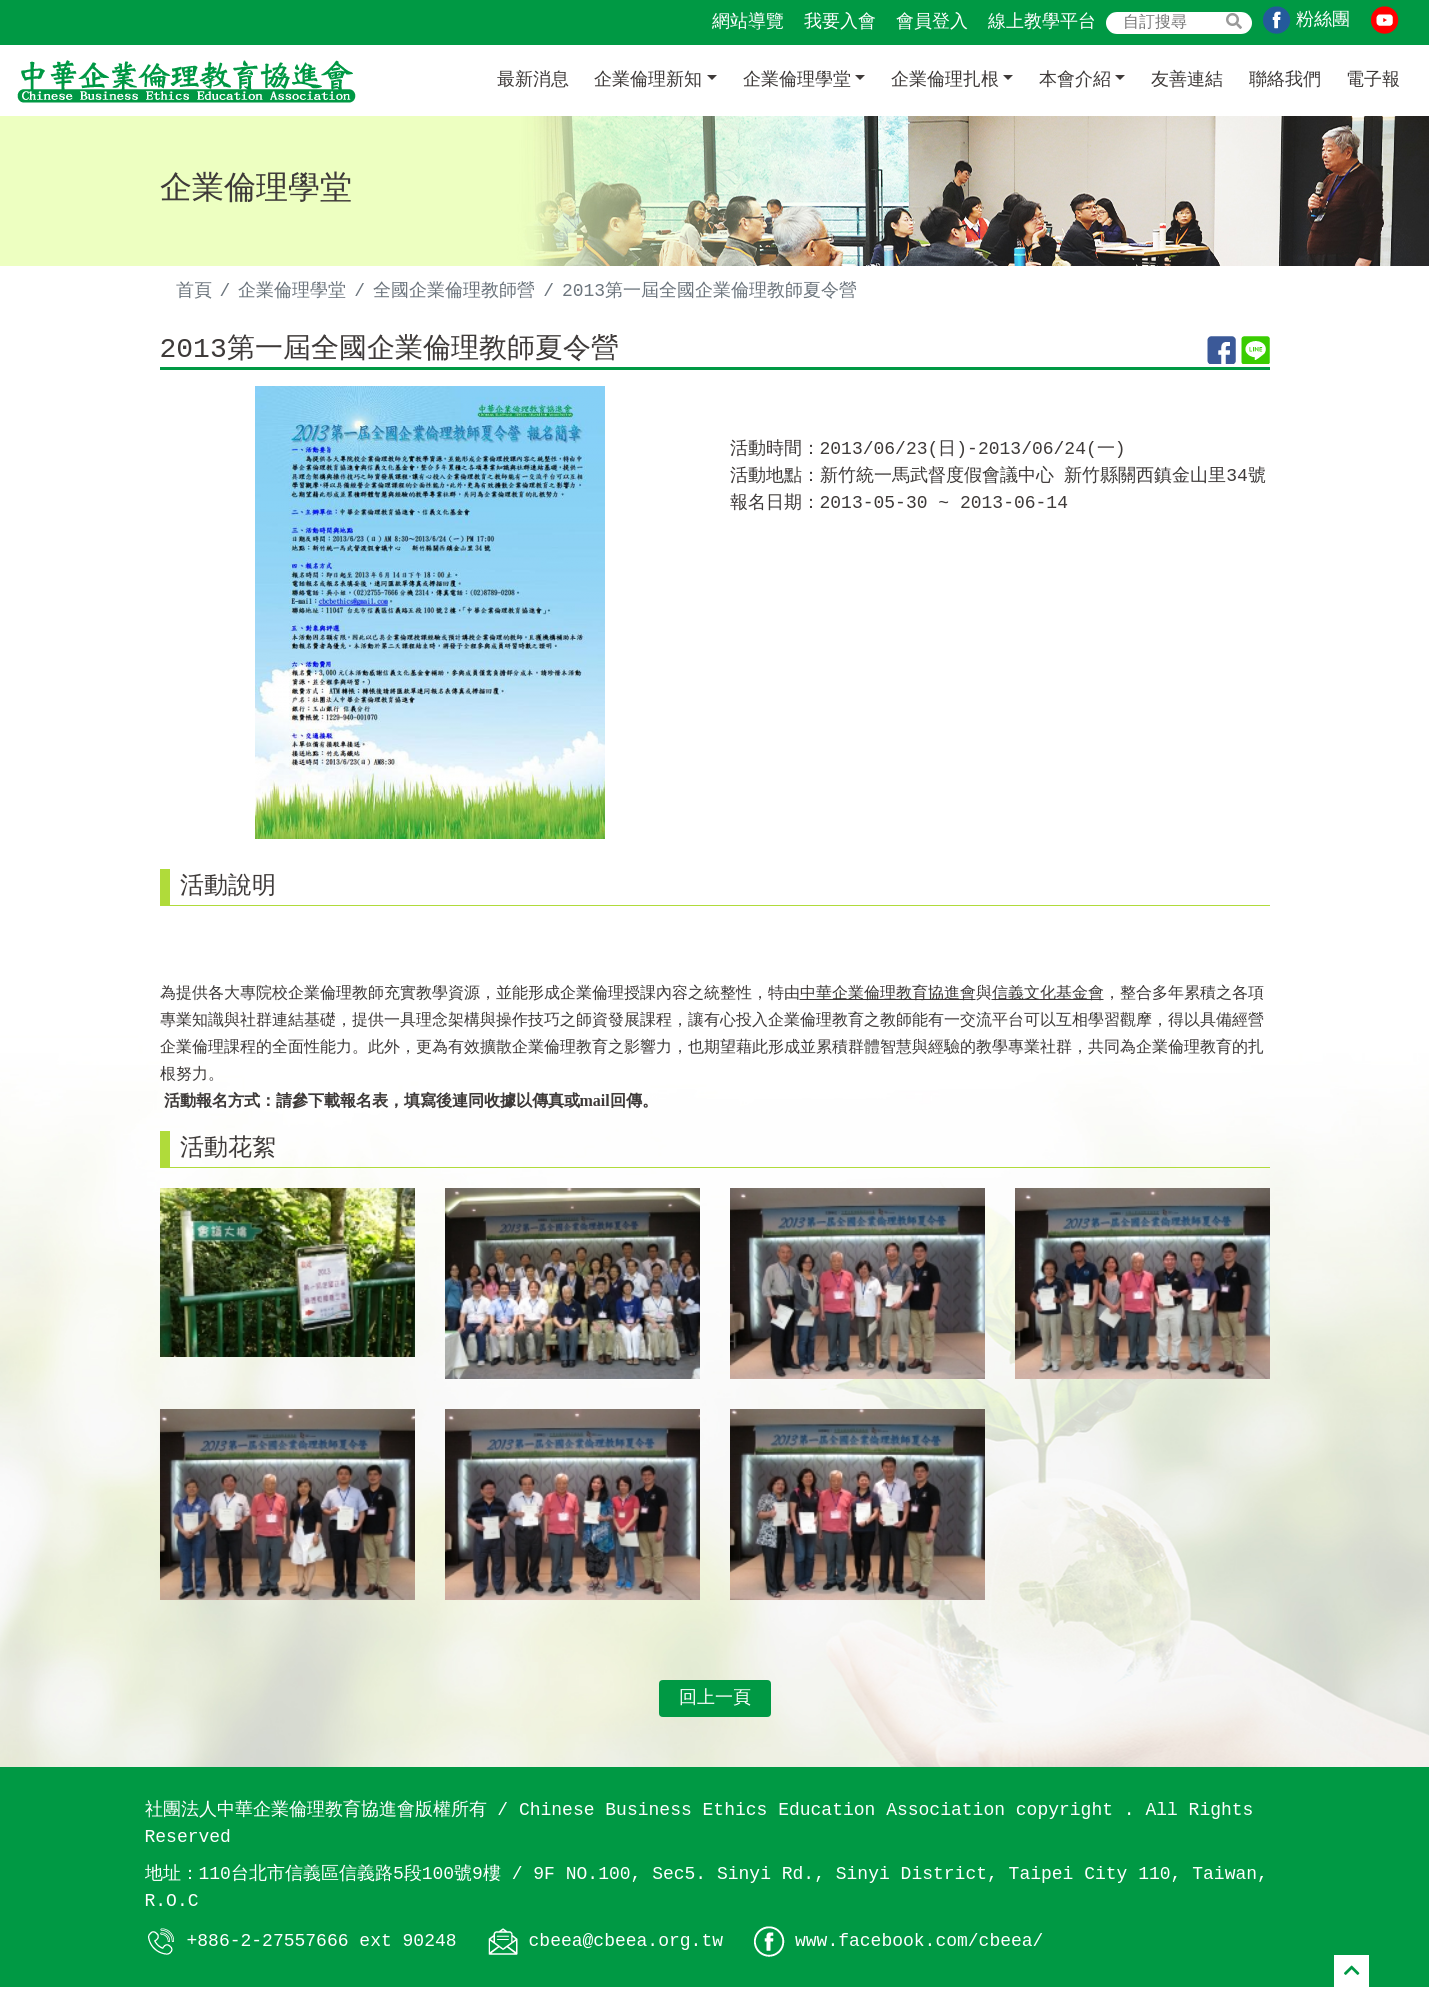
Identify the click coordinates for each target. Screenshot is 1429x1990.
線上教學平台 (1042, 22)
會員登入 (932, 22)
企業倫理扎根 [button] (945, 80)
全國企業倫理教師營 (454, 291)
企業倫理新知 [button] (648, 80)
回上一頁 (715, 1701)
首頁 (194, 291)
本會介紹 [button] (1075, 80)
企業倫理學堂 (292, 291)
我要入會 (840, 22)
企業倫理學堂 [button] (797, 80)
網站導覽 (748, 22)
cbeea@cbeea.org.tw (626, 1943)
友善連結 (1187, 80)
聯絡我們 (1285, 80)
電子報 (1373, 80)
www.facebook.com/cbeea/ (919, 1943)
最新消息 (533, 80)
